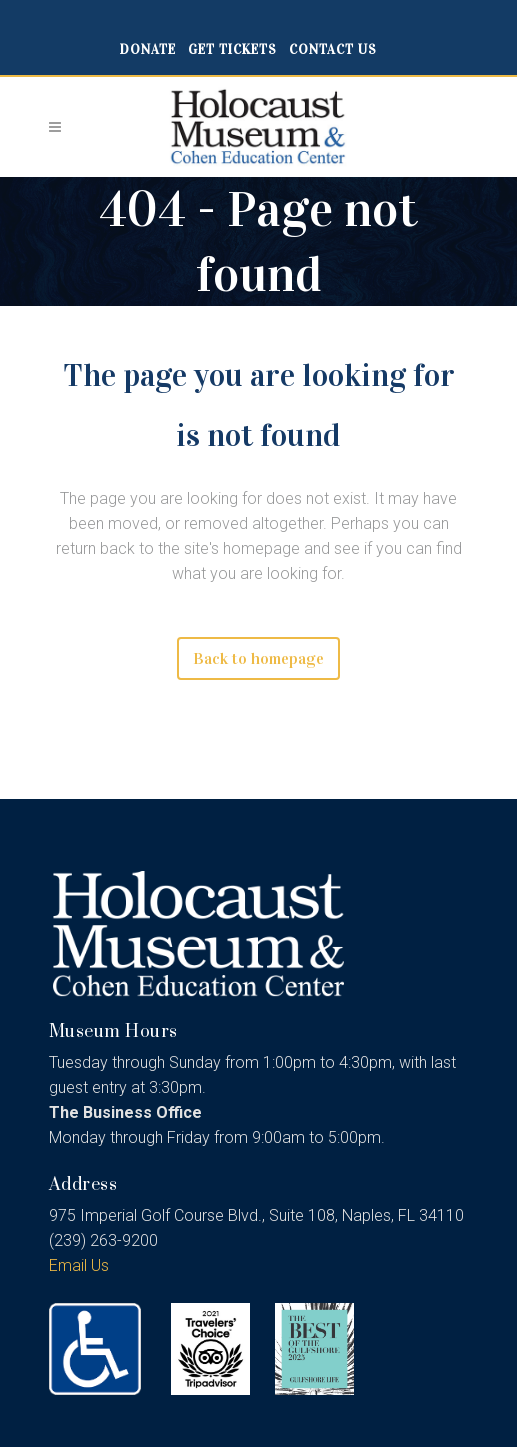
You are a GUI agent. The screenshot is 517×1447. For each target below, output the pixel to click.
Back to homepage (258, 658)
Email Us (79, 1265)
